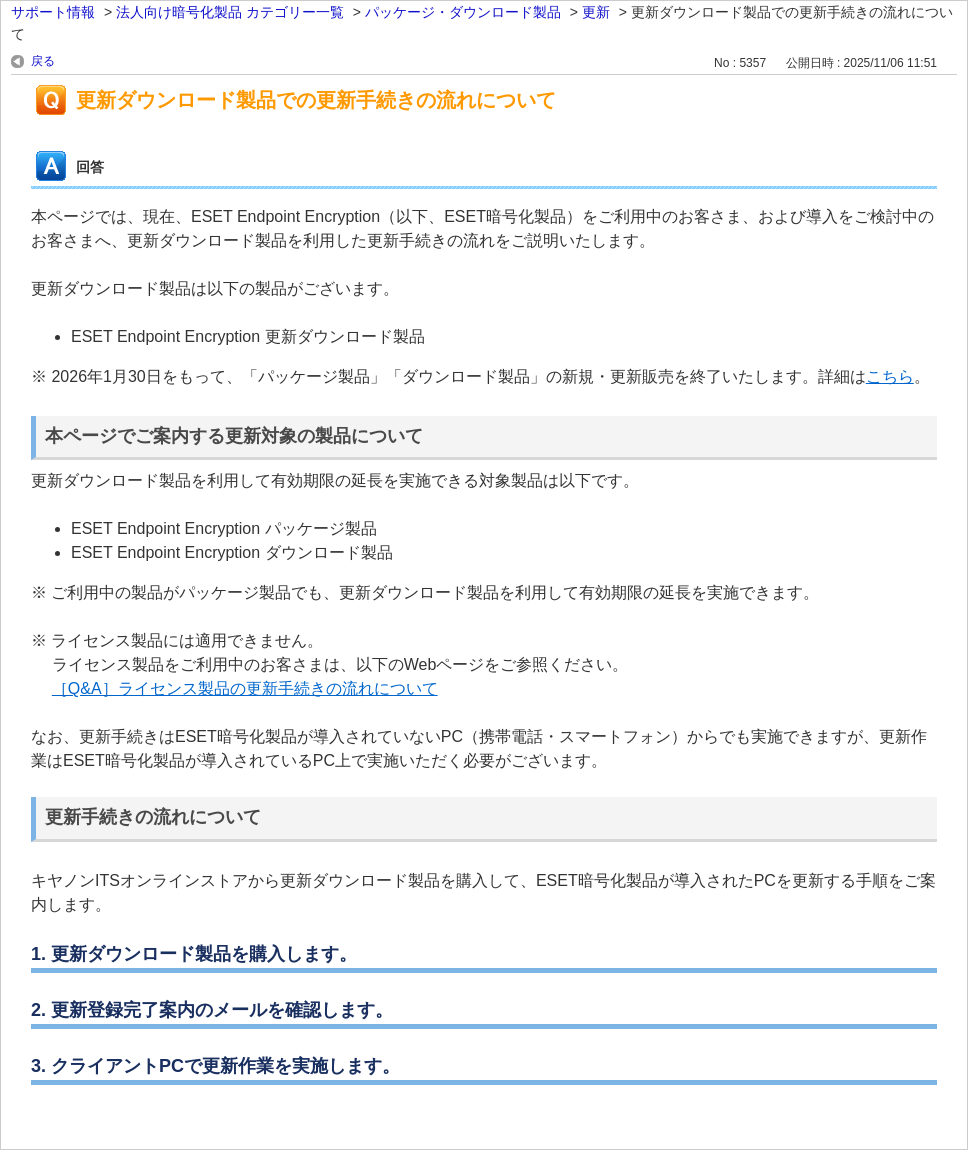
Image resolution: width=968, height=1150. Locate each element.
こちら (890, 376)
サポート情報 (53, 12)
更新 (596, 12)
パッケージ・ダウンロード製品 (463, 12)
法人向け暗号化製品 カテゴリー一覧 (230, 12)
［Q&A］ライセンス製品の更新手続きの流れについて (245, 688)
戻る (43, 61)
